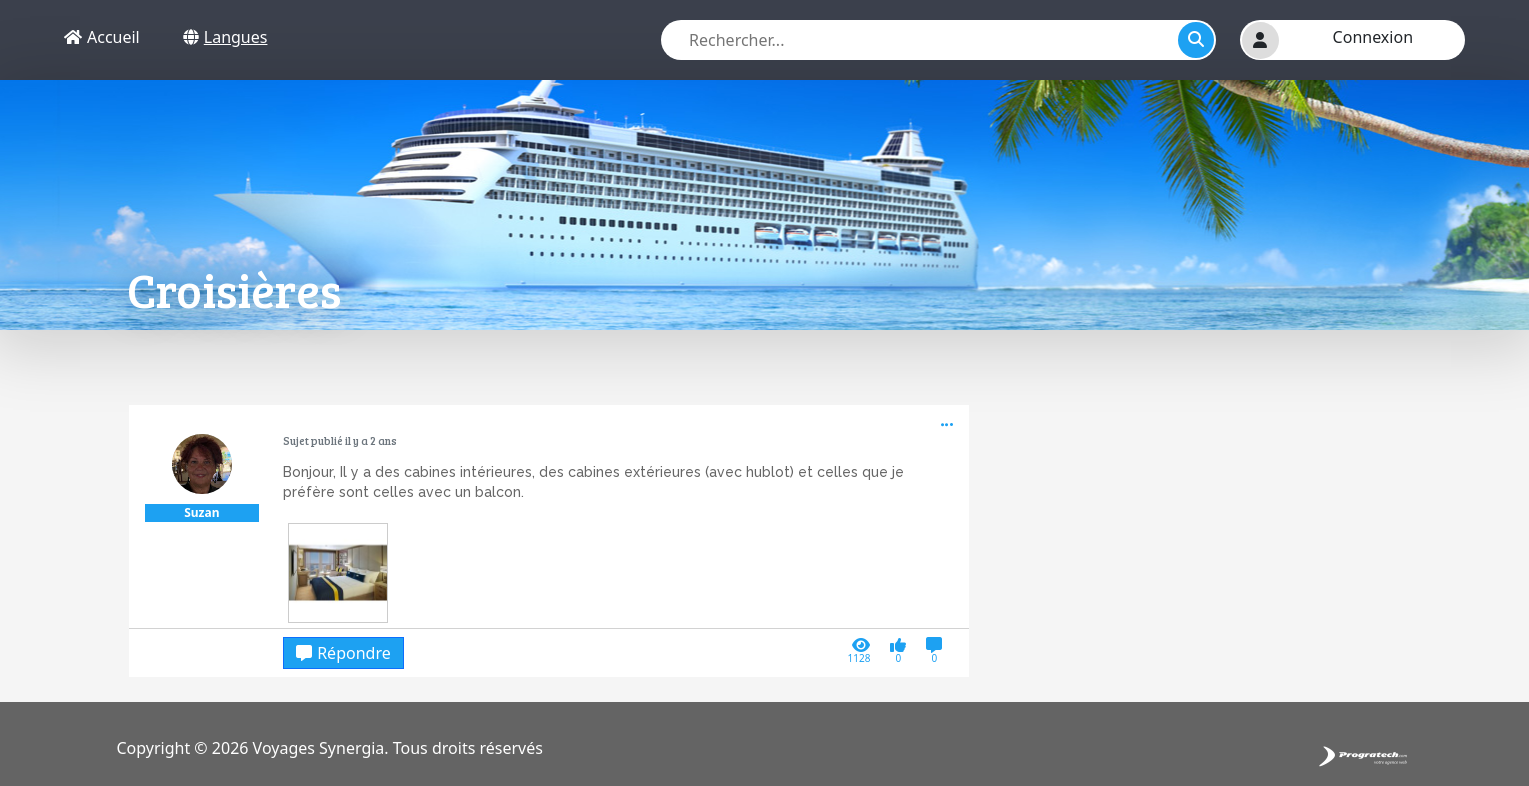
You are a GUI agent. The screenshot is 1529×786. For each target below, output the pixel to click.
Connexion (1373, 37)
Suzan (201, 512)
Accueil (102, 37)
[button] (1260, 40)
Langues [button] (225, 37)
